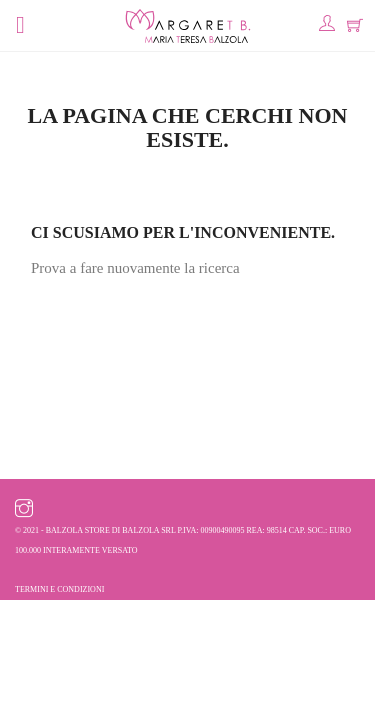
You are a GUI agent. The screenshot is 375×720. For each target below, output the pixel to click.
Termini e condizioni (59, 589)
